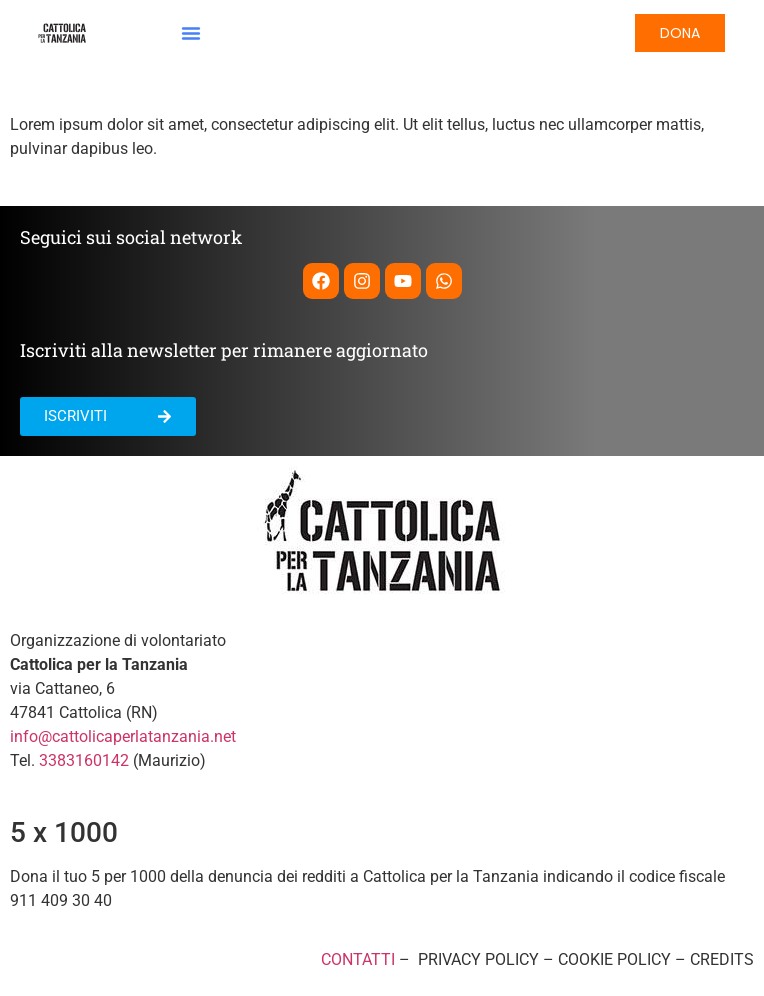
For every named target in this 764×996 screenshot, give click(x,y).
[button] (191, 33)
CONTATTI (358, 959)
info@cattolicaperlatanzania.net (123, 736)
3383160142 (84, 760)
